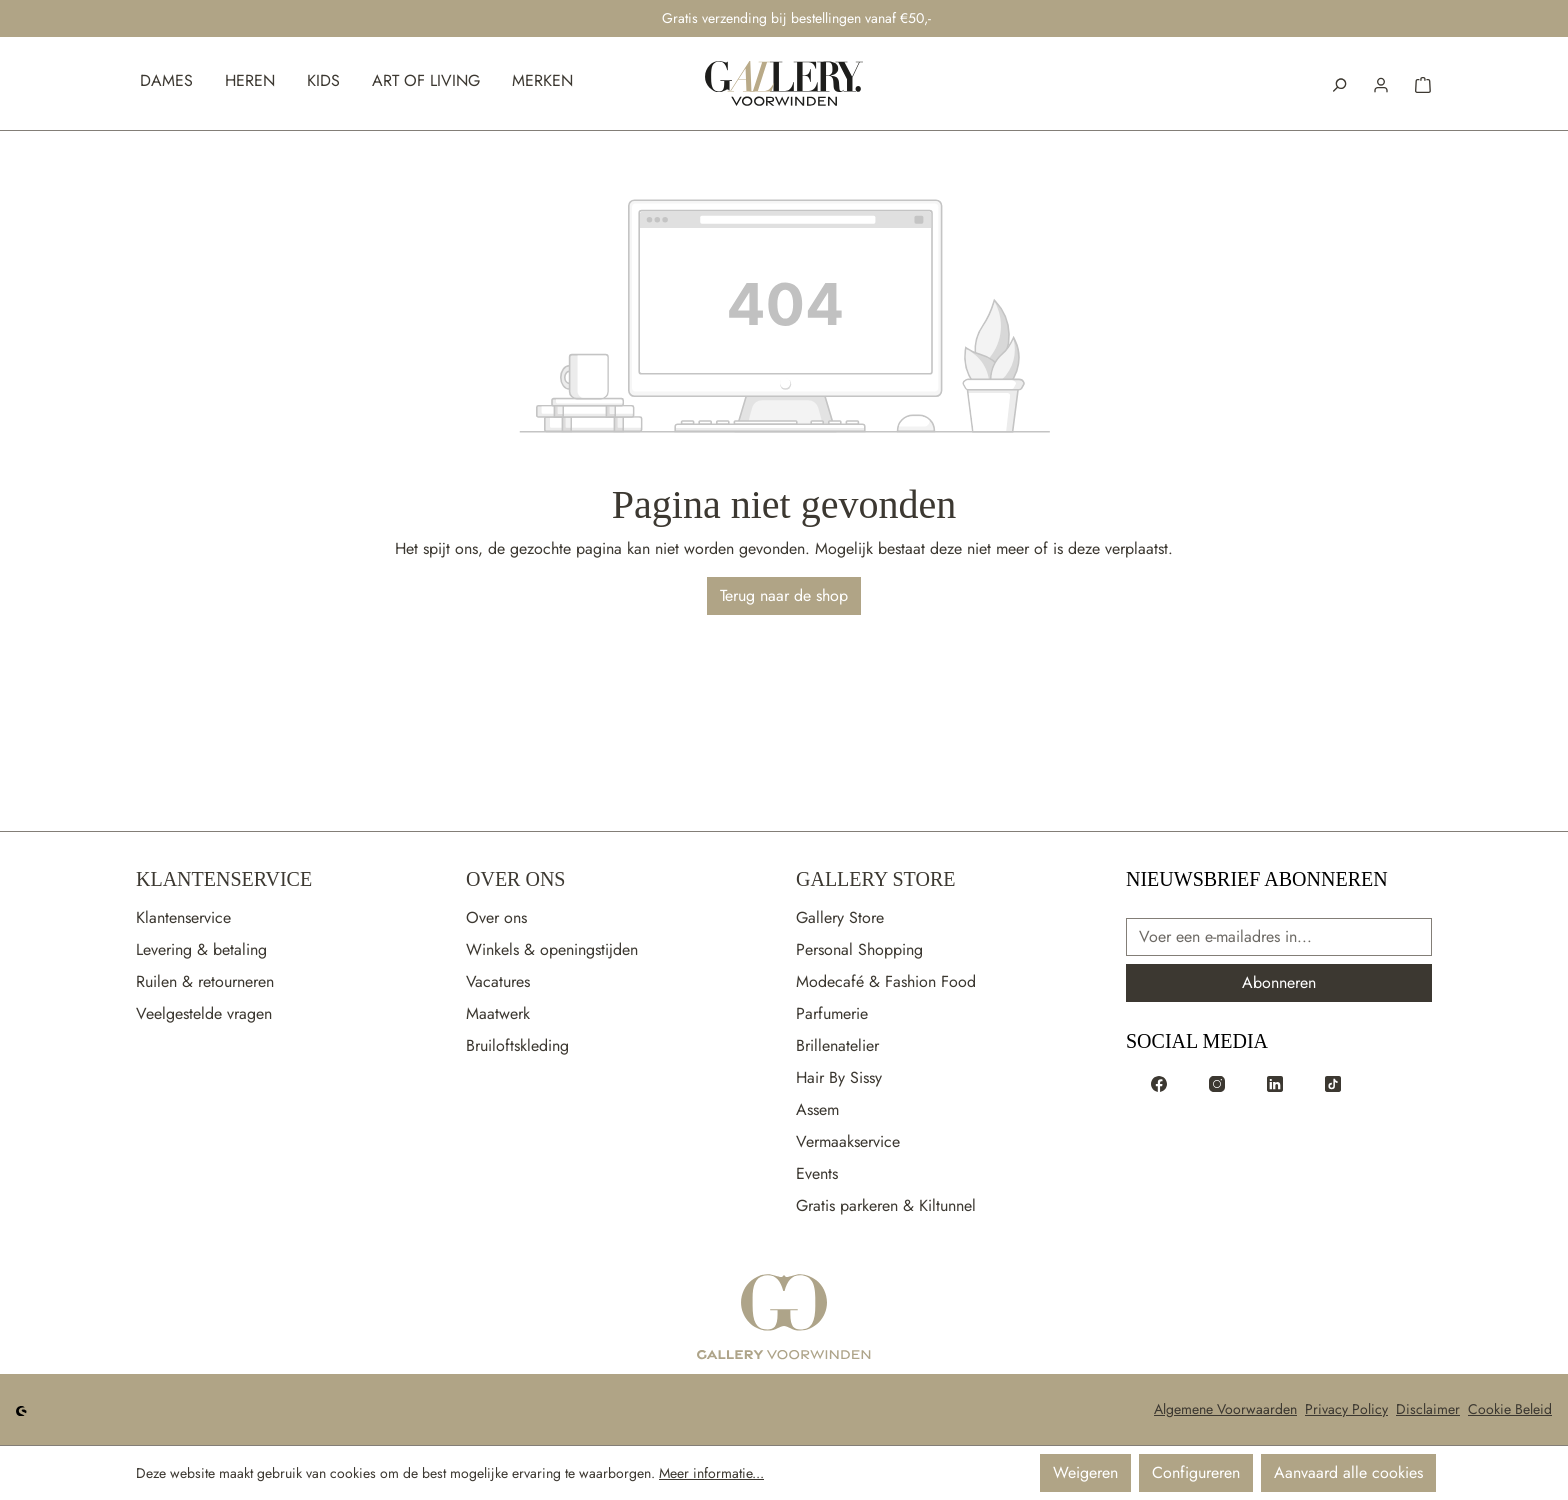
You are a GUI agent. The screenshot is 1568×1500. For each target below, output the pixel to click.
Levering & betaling (201, 949)
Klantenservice (224, 879)
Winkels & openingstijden (552, 949)
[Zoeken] (1339, 83)
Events (817, 1173)
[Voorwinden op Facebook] (1159, 1083)
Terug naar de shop (784, 595)
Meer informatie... (711, 1473)
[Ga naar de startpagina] (784, 1318)
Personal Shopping (859, 949)
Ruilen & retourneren (205, 981)
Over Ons (515, 879)
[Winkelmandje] (1423, 83)
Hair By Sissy (839, 1077)
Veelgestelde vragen (204, 1013)
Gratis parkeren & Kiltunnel (886, 1205)
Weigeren (1085, 1472)
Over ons (496, 917)
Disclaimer (1428, 1409)
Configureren (1196, 1472)
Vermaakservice (848, 1141)
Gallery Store (875, 879)
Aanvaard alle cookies (1348, 1472)
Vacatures (498, 981)
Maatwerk (498, 1013)
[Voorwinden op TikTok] (1333, 1083)
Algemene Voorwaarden (1225, 1409)
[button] (1381, 83)
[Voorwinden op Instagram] (1217, 1083)
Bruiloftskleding (517, 1045)
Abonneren (1279, 982)
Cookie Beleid (1510, 1409)
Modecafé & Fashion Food (886, 981)
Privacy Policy (1346, 1409)
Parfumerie (832, 1013)
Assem (817, 1109)
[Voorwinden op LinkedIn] (1275, 1083)
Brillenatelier (837, 1045)
